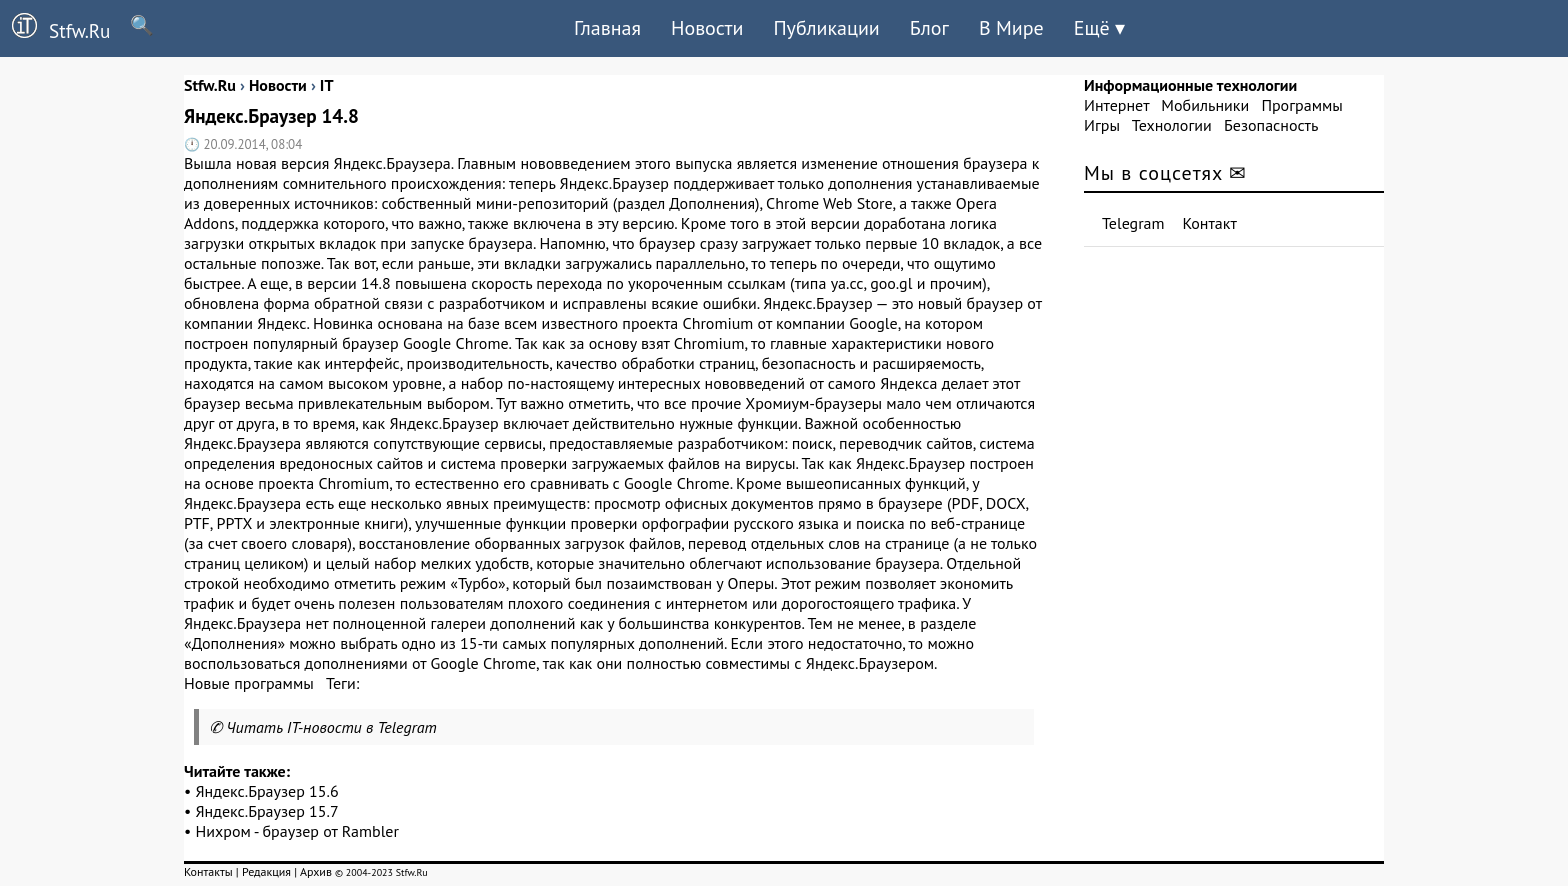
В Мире (1011, 28)
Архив (316, 871)
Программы (1301, 105)
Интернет (1116, 105)
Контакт (1210, 223)
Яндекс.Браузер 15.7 (267, 811)
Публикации (826, 28)
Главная (607, 28)
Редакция (266, 871)
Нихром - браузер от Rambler (297, 831)
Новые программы (249, 683)
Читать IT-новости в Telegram (331, 727)
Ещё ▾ (1099, 28)
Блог (929, 28)
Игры (1102, 125)
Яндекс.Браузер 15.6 (267, 791)
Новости (707, 28)
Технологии (1172, 125)
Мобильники (1205, 105)
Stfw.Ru (55, 28)
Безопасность (1271, 125)
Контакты (208, 871)
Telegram (1133, 223)
